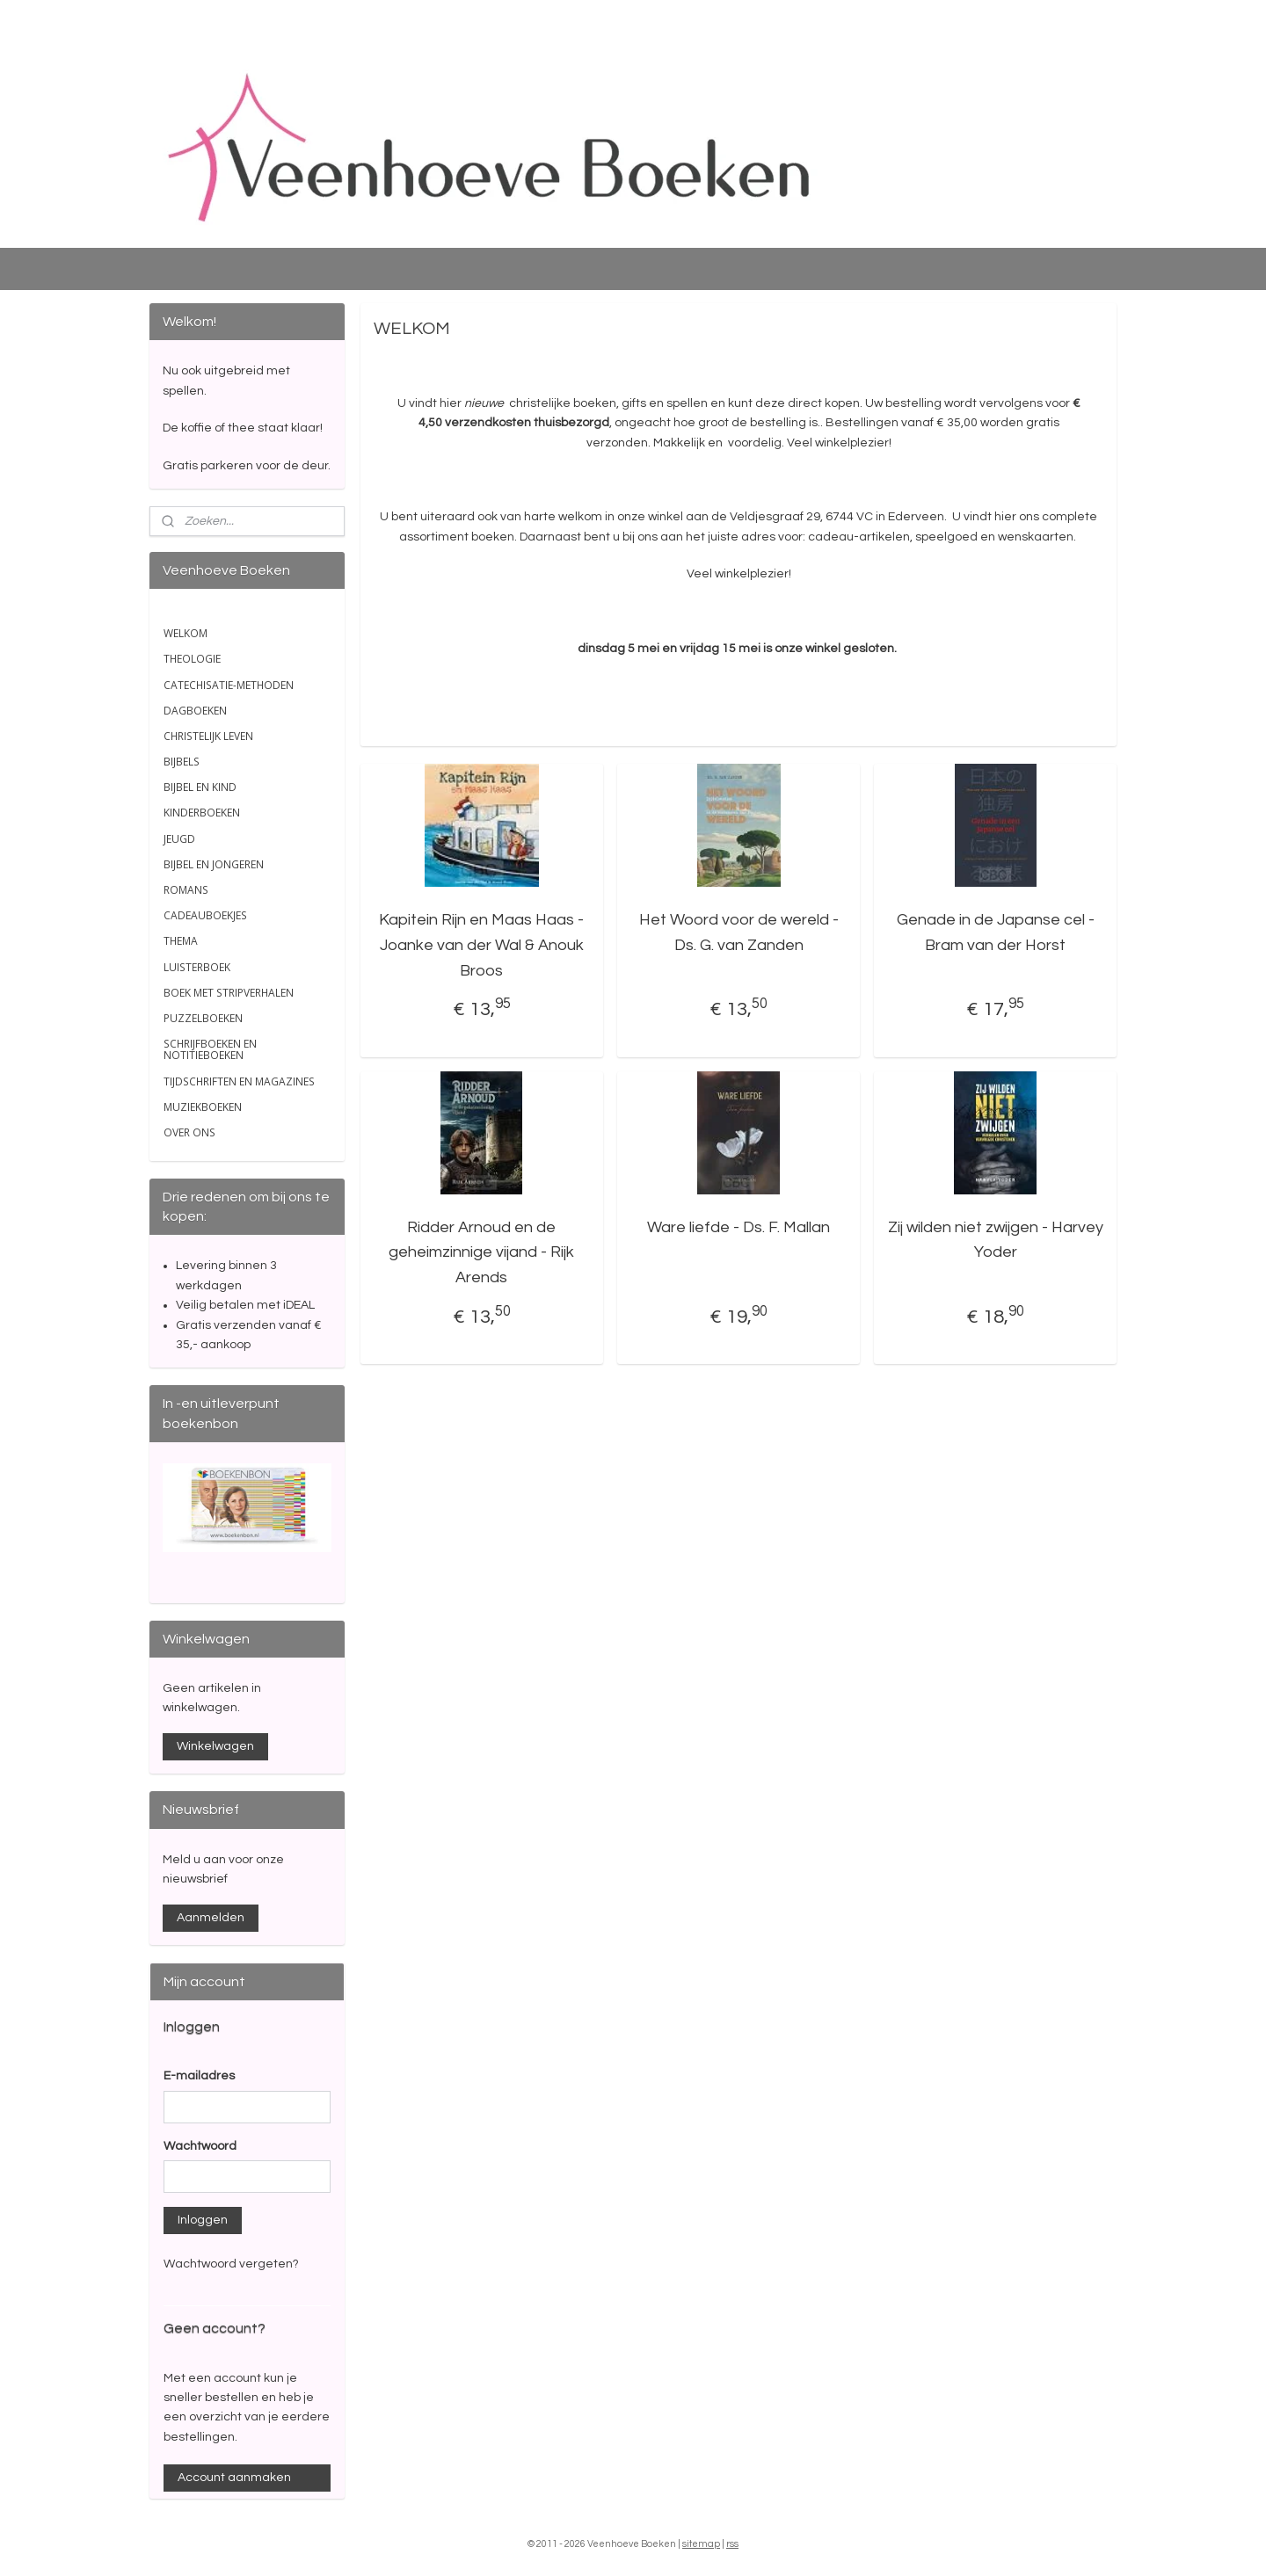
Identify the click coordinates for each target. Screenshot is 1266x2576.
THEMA (181, 940)
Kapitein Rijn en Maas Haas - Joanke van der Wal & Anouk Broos (481, 945)
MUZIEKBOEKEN (203, 1106)
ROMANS (186, 889)
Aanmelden (210, 1918)
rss (732, 2544)
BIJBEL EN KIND (200, 787)
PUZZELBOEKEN (203, 1018)
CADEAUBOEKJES (205, 915)
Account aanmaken (234, 2477)
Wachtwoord (200, 2146)
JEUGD (179, 838)
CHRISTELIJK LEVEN (208, 736)
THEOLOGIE (192, 658)
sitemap (701, 2544)
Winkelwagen (215, 1746)
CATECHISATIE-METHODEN (229, 685)
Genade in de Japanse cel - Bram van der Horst (995, 932)
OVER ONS (189, 1132)
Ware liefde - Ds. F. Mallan (738, 1227)
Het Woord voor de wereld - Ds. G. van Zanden (738, 932)
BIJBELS (182, 761)
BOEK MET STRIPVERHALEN (229, 992)
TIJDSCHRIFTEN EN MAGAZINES (239, 1081)
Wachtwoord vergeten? (231, 2264)
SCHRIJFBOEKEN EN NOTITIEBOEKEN (210, 1049)
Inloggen (203, 2220)
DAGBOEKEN (195, 710)
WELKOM (185, 633)
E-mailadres (199, 2076)
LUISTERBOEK (197, 967)
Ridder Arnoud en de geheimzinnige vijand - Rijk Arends (481, 1253)
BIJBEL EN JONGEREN (214, 864)
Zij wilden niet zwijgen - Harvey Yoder (994, 1240)
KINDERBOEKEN (202, 812)
